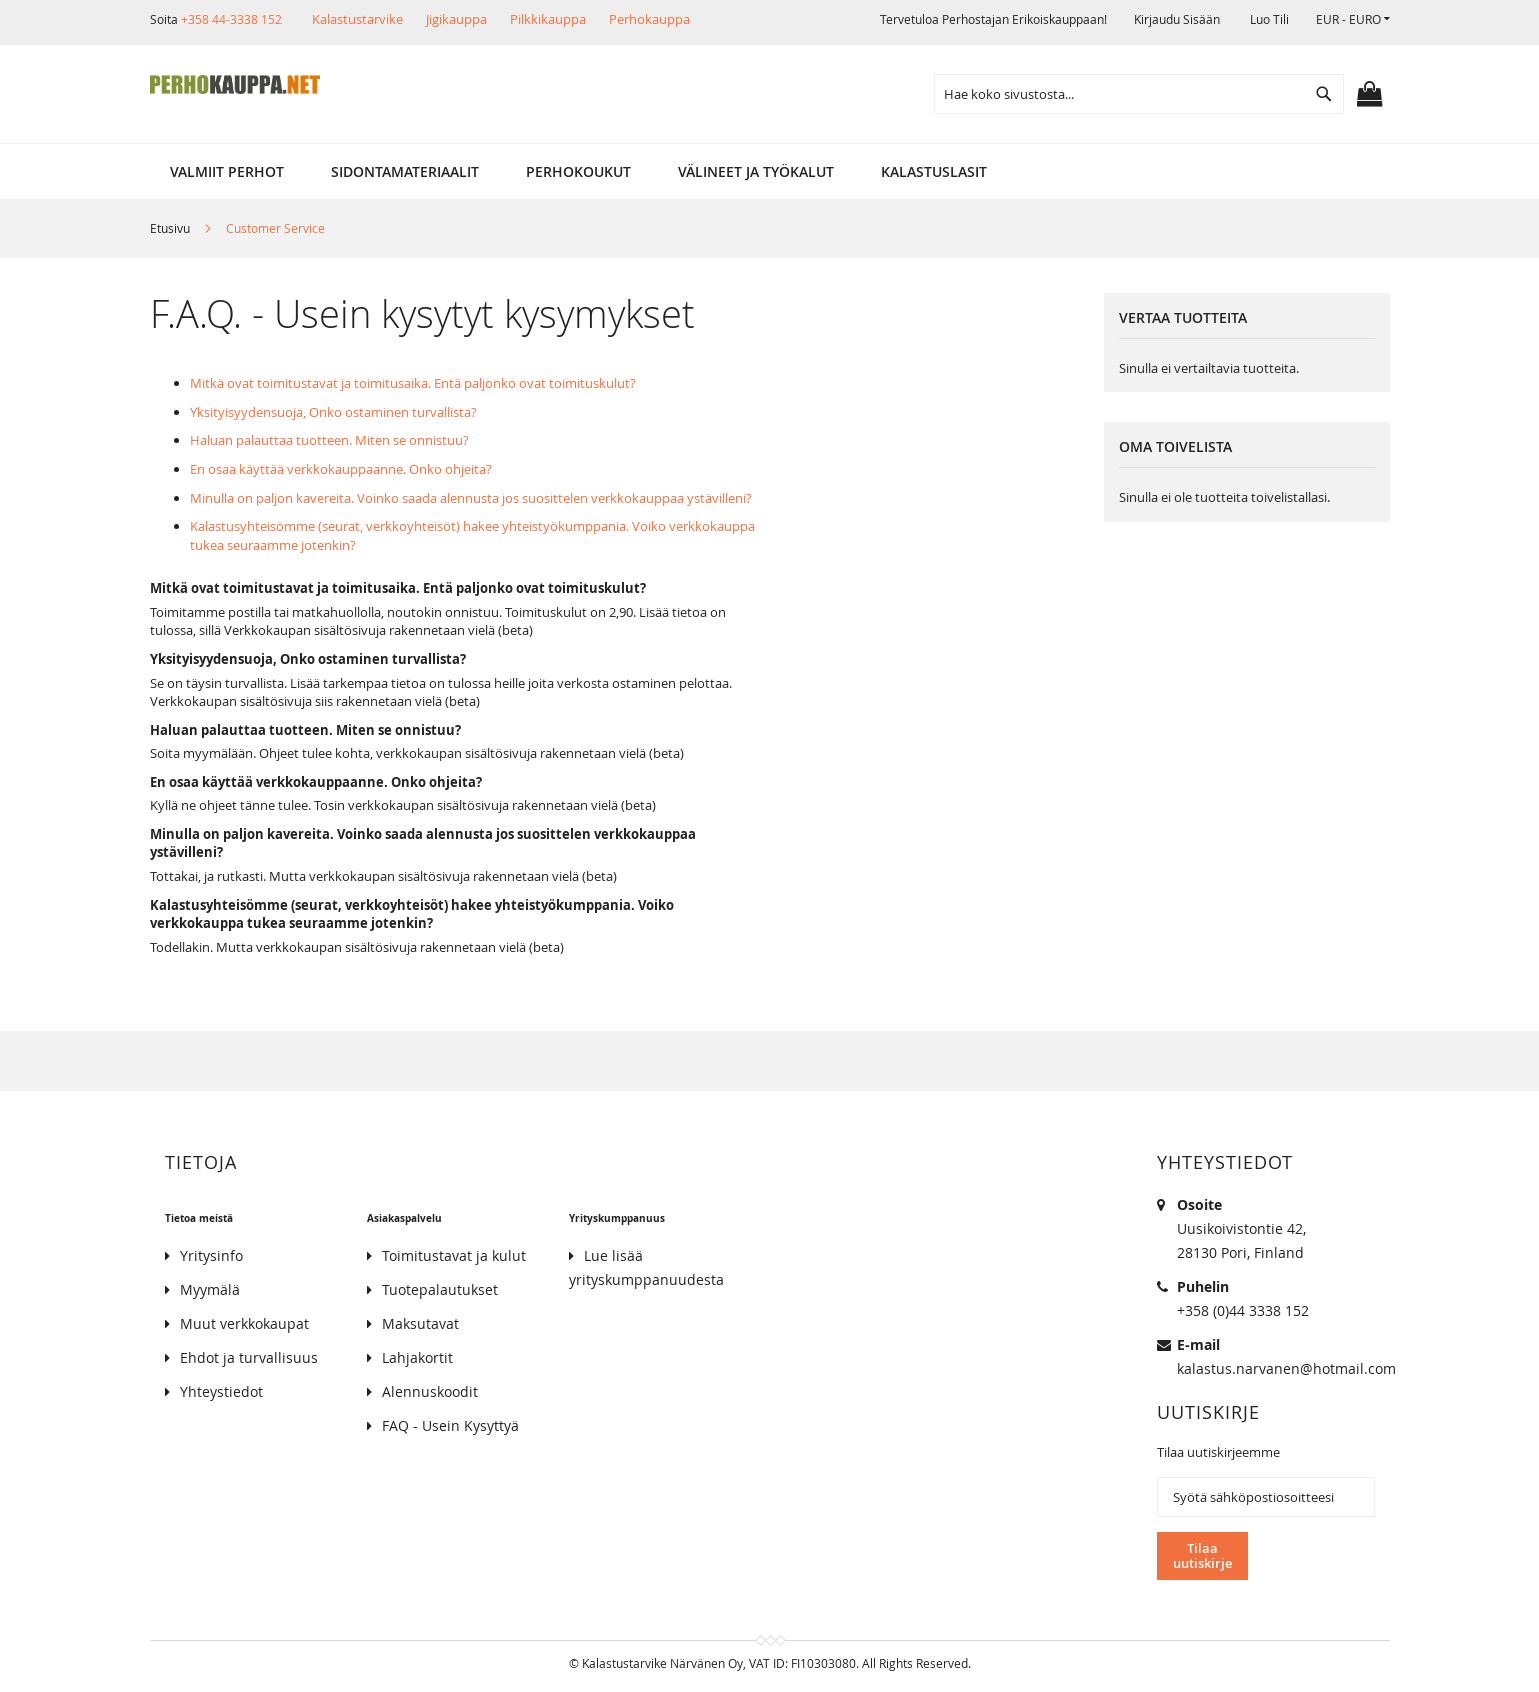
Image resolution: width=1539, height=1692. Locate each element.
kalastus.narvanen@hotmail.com (1286, 1368)
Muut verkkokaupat (244, 1323)
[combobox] (1139, 94)
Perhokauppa (649, 19)
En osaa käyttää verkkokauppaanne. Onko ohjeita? (341, 469)
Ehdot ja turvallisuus (249, 1357)
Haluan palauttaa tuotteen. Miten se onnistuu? (329, 440)
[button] (1353, 19)
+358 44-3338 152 (231, 19)
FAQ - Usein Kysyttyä (450, 1425)
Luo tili (1269, 19)
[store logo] (235, 85)
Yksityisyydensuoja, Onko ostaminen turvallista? (333, 412)
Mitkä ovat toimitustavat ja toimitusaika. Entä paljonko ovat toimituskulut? (413, 383)
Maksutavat (420, 1323)
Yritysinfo (211, 1255)
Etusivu (171, 228)
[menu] (770, 171)
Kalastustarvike (357, 19)
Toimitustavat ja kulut (454, 1255)
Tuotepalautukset (440, 1289)
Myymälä (210, 1289)
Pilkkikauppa (548, 19)
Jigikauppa (456, 19)
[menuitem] (227, 171)
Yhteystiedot (221, 1391)
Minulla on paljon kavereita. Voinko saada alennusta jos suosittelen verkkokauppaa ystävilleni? (471, 498)
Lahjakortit (417, 1357)
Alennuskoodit (430, 1391)
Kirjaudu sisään (1177, 19)
